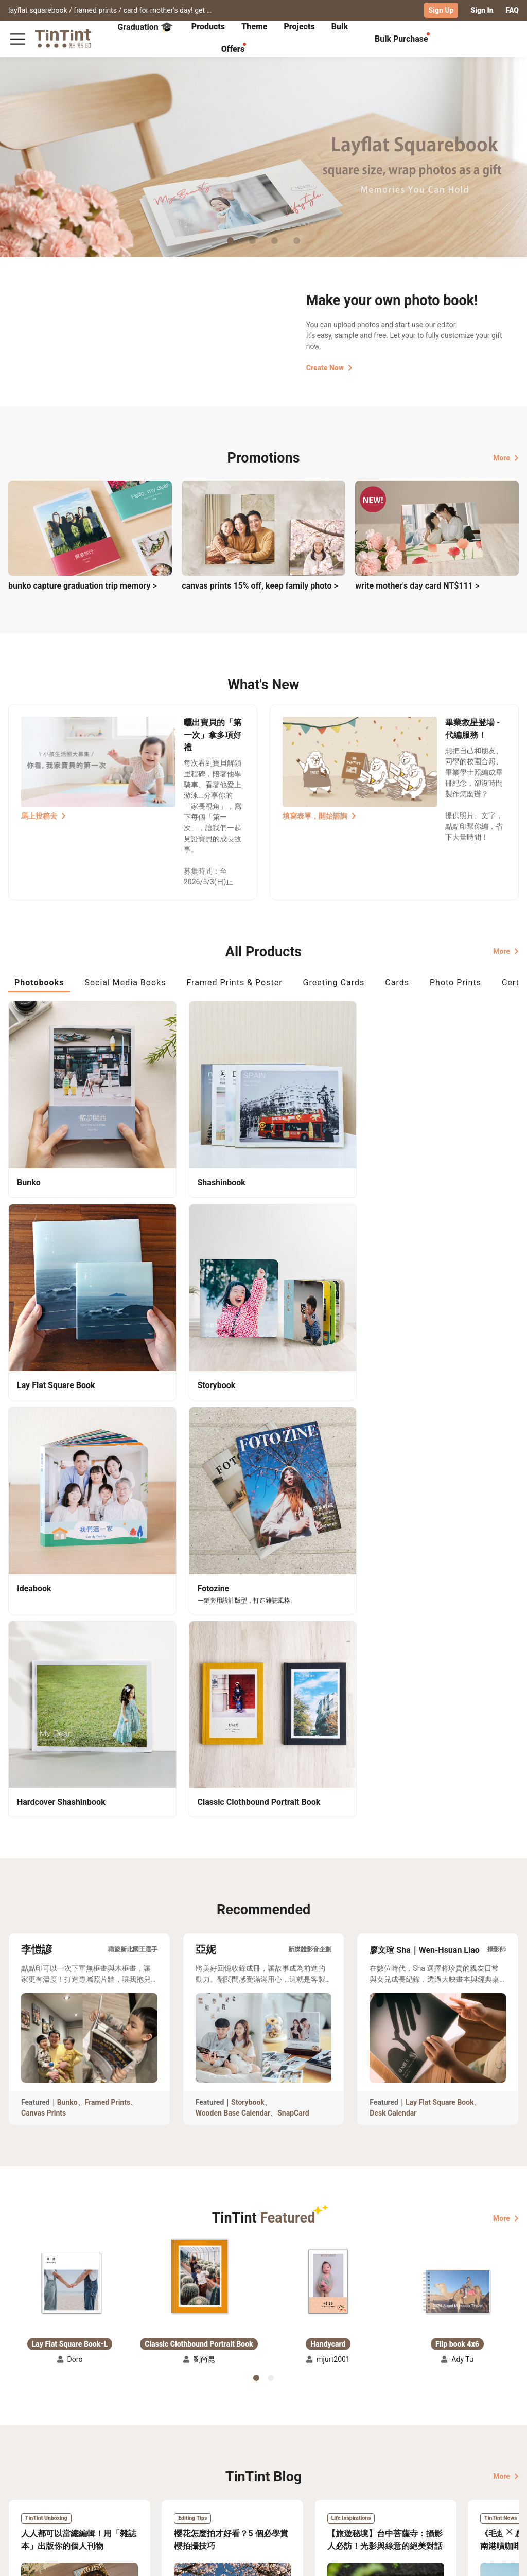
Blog (207, 2482)
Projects (299, 26)
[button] (70, 1778)
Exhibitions (27, 2482)
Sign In (481, 10)
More (506, 457)
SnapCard (293, 1609)
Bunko (67, 1598)
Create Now (329, 367)
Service (150, 2482)
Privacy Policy (162, 2497)
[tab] (208, 27)
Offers (232, 49)
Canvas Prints (43, 1609)
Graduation (145, 27)
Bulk (339, 26)
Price (67, 2482)
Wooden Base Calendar (233, 1609)
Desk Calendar (393, 1609)
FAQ (512, 10)
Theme (254, 26)
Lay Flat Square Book (440, 1598)
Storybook (248, 1598)
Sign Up (441, 10)
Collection (25, 2467)
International (491, 2560)
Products (208, 26)
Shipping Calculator (92, 2467)
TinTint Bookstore (274, 2467)
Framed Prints (108, 1598)
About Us (215, 2467)
